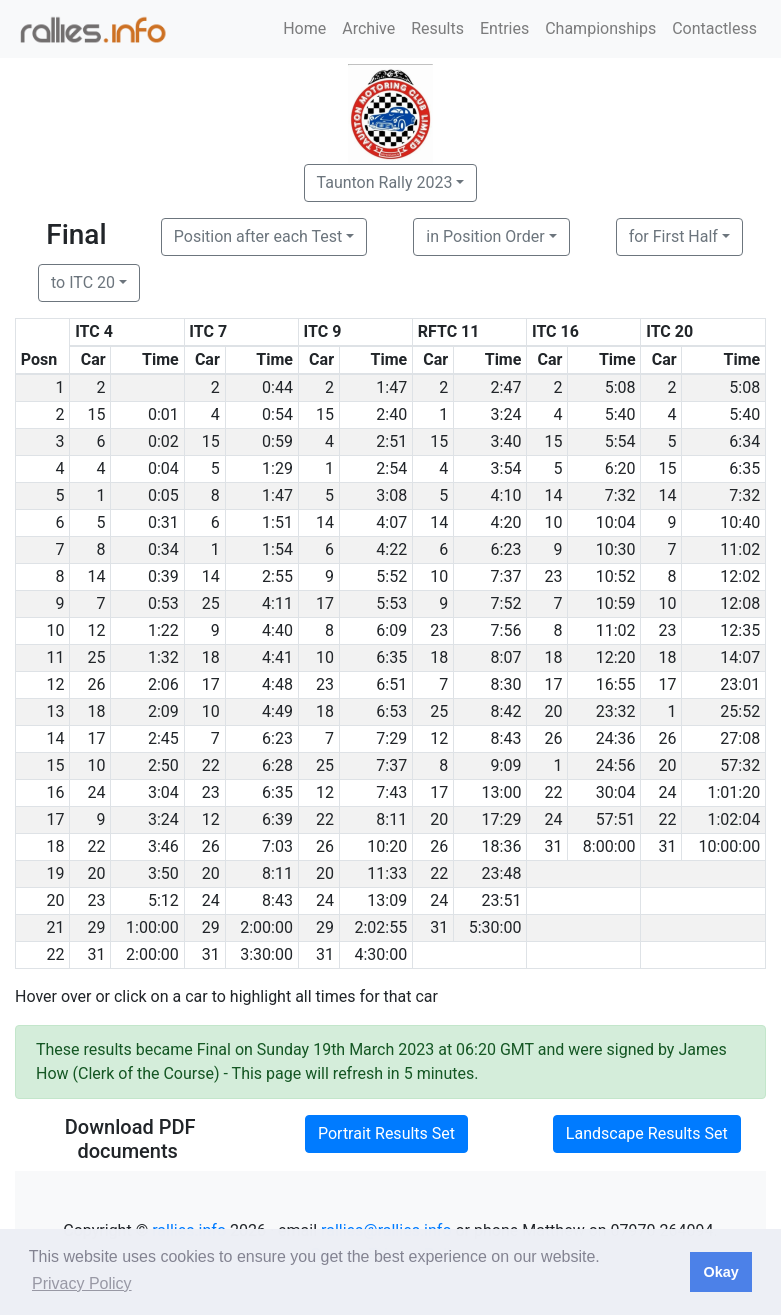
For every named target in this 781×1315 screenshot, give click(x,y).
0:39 (163, 576)
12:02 (740, 576)
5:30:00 (495, 927)
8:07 (506, 657)
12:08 (740, 603)
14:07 (740, 657)
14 (553, 495)
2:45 (163, 738)
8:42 (506, 711)
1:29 (277, 468)
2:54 (391, 468)
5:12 (163, 900)
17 (325, 603)
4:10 (506, 495)
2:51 (391, 441)
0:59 (277, 441)
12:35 (740, 630)
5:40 (620, 414)
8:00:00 (609, 846)
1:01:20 (733, 792)
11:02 (740, 549)
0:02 (163, 441)
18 (211, 657)
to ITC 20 (83, 282)
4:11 (277, 603)
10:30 (616, 549)
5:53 (391, 603)
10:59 (616, 603)
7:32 (620, 495)
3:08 (391, 495)
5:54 (620, 441)
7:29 (391, 738)
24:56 (616, 765)
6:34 (744, 441)
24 (97, 792)
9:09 (506, 765)
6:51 (391, 684)
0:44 (277, 387)
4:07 (391, 522)
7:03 (277, 846)
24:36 (616, 738)
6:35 (744, 468)
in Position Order (485, 236)
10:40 (740, 522)
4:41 (277, 657)
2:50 (163, 765)
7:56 (506, 630)
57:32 (740, 765)
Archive (368, 28)
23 (553, 576)
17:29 (502, 819)
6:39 (277, 819)
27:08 (740, 738)
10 (553, 522)
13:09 (387, 900)
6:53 (391, 711)
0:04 (163, 468)
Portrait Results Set (386, 1133)
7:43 (391, 792)
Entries (504, 28)
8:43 (506, 738)
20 (553, 711)
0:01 (163, 414)
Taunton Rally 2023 (385, 182)
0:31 (163, 522)
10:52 (616, 576)
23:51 (502, 900)
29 (97, 927)
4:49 (277, 711)
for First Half (673, 236)
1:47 (391, 387)
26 (97, 684)
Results (437, 28)
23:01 (740, 684)
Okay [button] (720, 1272)
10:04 (616, 522)
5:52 (391, 576)
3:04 (163, 792)
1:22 (163, 630)
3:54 (506, 468)
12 (97, 630)
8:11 (391, 819)
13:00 (502, 792)
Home (304, 28)
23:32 (616, 711)
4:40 (277, 630)
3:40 (506, 441)
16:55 (616, 684)
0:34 (163, 549)
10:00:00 (730, 846)
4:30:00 (380, 954)
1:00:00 (152, 927)
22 (211, 765)
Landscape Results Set (647, 1133)
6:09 (391, 630)
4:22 (391, 549)
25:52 (740, 711)
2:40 (391, 414)
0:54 (277, 414)
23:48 (502, 873)
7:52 (506, 603)
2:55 (277, 576)
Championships (600, 28)
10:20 (387, 846)
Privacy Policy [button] (82, 1283)
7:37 (506, 576)
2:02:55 (380, 927)
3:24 (506, 414)
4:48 (277, 684)
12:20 (616, 657)
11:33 (387, 873)
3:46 (163, 846)
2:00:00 (266, 927)
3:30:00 (266, 954)
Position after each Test (258, 236)
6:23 (506, 549)
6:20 (620, 468)
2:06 (163, 684)
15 (97, 414)
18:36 (502, 846)
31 (553, 846)
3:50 (163, 873)
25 (211, 603)
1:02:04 (733, 819)
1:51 (277, 522)
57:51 (616, 819)
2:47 (506, 387)
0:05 (163, 495)
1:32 (163, 657)
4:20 (506, 522)
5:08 (620, 387)
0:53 (163, 603)
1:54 (277, 549)
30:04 (616, 792)
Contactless (714, 28)
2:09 (163, 711)
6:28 (277, 765)
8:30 (506, 684)
